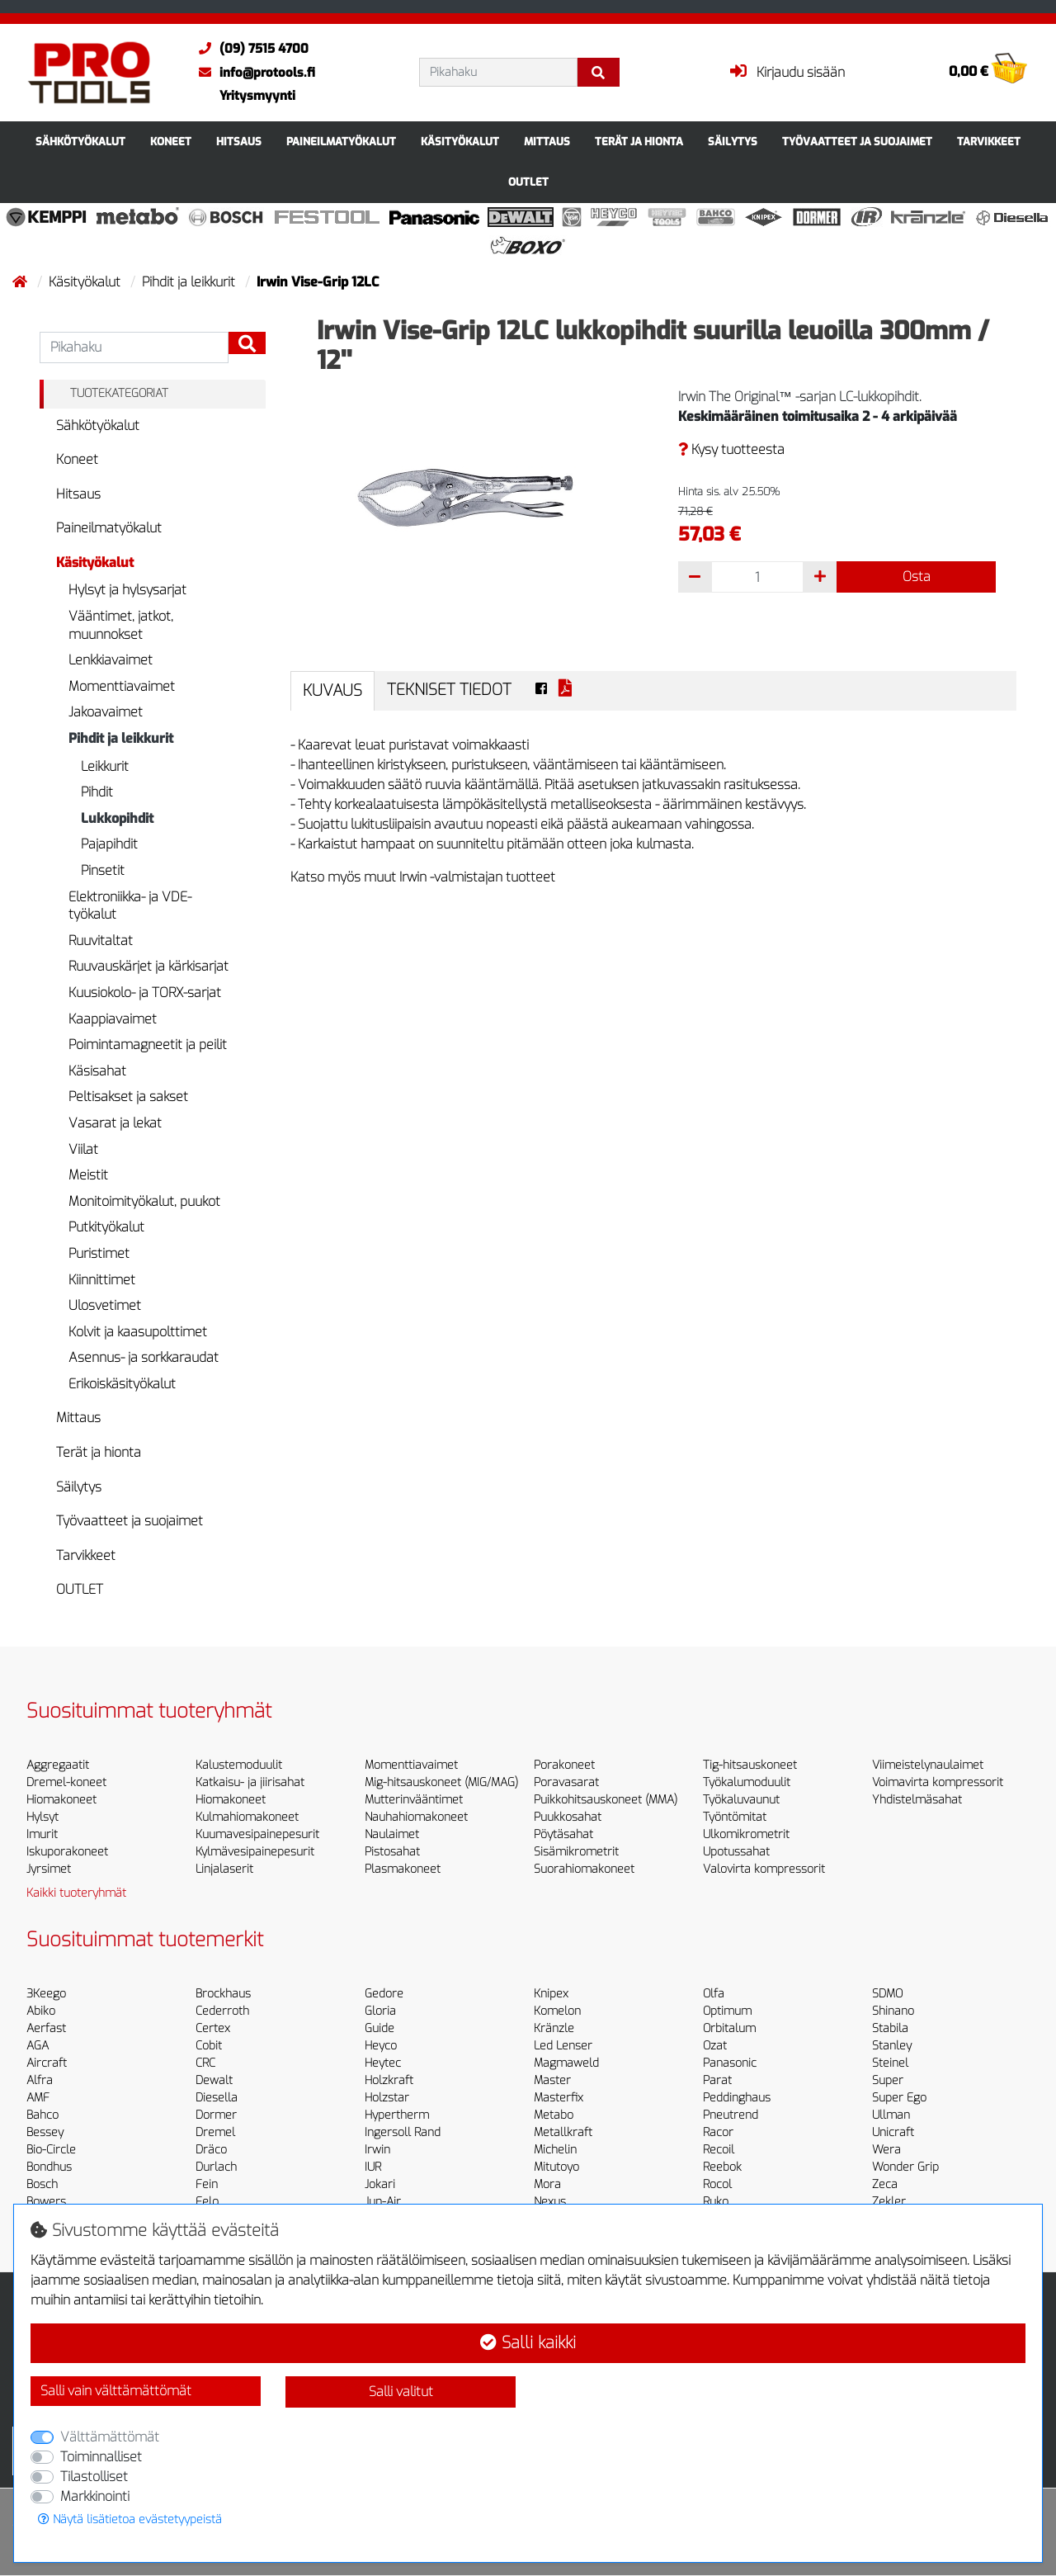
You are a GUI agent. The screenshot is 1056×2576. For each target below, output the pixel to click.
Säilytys (732, 142)
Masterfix (558, 2098)
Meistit (88, 1175)
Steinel (890, 2063)
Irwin (377, 2150)
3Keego (46, 1994)
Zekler (889, 2202)
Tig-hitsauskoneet (750, 1765)
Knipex (551, 1994)
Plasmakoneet (403, 1869)
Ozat (715, 2046)
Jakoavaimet (105, 712)
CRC (205, 2063)
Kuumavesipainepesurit (257, 1834)
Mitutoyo (556, 2167)
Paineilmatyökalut (341, 142)
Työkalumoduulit (746, 1782)
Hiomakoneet (61, 1800)
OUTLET (528, 182)
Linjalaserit (224, 1869)
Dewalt (214, 2080)
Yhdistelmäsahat (917, 1800)
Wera (886, 2150)
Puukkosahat (567, 1817)
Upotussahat (736, 1852)
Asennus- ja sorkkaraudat (143, 1357)
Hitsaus (239, 142)
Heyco (381, 2046)
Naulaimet (392, 1834)
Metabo (553, 2115)
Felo (207, 2202)
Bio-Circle (51, 2150)
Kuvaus (332, 690)
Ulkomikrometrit (746, 1834)
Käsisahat (97, 1071)
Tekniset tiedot (449, 689)
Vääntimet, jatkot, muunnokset (120, 625)
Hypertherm (397, 2115)
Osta (917, 576)
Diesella (217, 2098)
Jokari (380, 2184)
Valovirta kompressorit (764, 1869)
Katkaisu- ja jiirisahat (250, 1782)
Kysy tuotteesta (731, 449)
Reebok (722, 2167)
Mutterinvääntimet (414, 1800)
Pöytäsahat (563, 1834)
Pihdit (97, 792)
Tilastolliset (94, 2476)
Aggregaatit (57, 1765)
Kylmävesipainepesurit (255, 1852)
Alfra (39, 2080)
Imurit (42, 1834)
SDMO (887, 1994)
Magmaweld (566, 2063)
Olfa (713, 1994)
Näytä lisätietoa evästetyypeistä (130, 2519)
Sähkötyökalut (80, 142)
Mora (547, 2184)
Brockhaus (223, 1994)
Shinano (893, 2011)
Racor (718, 2132)
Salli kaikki (528, 2343)
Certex (213, 2028)
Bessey (45, 2132)
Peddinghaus (737, 2098)
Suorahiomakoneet (584, 1869)
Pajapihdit (109, 844)
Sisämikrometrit (576, 1852)
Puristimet (99, 1253)
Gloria (380, 2011)
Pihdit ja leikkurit (190, 282)
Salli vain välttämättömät (115, 2390)
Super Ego (899, 2098)
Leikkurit (105, 766)
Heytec (383, 2063)
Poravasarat (566, 1782)
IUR (373, 2167)
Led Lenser (563, 2046)
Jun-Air (383, 2202)
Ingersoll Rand (403, 2132)
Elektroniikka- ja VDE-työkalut (129, 906)
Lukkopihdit (117, 818)
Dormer (216, 2115)
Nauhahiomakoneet (416, 1817)
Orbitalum (729, 2028)
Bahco (42, 2115)
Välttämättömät (109, 2437)
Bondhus (49, 2167)
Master (552, 2080)
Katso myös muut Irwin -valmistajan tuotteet (422, 877)
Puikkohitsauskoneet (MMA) (605, 1800)
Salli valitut (401, 2391)
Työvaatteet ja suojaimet (857, 142)
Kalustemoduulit (239, 1765)
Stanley (892, 2046)
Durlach (216, 2167)
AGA (37, 2046)
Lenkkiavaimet (110, 660)
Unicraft (893, 2132)
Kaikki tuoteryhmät (76, 1893)
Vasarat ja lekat (115, 1123)
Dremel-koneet (66, 1782)
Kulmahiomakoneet (247, 1817)
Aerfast (46, 2028)
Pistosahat (392, 1852)
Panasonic (730, 2063)
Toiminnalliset (101, 2456)
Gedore (384, 1994)
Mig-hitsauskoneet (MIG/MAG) (441, 1782)
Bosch (42, 2184)
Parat (717, 2080)
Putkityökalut (106, 1227)
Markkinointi (95, 2496)
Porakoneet (564, 1765)
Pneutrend (730, 2115)
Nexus (550, 2202)
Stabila (890, 2028)
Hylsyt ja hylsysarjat (127, 589)
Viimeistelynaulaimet (927, 1765)
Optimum (727, 2011)
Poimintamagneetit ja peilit (147, 1044)
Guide (379, 2028)
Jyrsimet (48, 1869)
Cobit (209, 2046)
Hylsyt (42, 1817)
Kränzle (554, 2028)
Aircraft (46, 2063)
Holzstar (387, 2098)
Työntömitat (734, 1817)
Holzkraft (389, 2080)
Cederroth (222, 2011)
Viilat (83, 1149)
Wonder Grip (905, 2167)
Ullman (891, 2115)
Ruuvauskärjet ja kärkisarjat (148, 966)
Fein (207, 2184)
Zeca (885, 2184)
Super (887, 2080)
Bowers (46, 2202)
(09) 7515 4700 (250, 48)
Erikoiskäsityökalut (122, 1383)
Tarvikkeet (989, 142)
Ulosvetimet (104, 1305)
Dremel (215, 2132)
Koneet (170, 142)
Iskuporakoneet (67, 1852)
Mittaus (547, 142)
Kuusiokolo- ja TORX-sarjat (144, 992)
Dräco (211, 2150)
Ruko (715, 2202)
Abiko (40, 2011)
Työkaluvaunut (741, 1800)
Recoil (718, 2150)
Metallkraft (563, 2132)
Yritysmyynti (257, 95)
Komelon (557, 2011)
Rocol (717, 2184)
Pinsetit (103, 870)
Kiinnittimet (101, 1279)
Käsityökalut (460, 142)
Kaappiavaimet (112, 1019)
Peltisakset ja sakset (128, 1096)
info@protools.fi (253, 72)
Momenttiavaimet (121, 686)
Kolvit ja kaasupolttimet (137, 1331)
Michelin (555, 2150)
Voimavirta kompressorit (937, 1782)
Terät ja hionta (639, 142)
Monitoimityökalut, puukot (144, 1201)
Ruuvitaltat (100, 940)
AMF (38, 2098)
